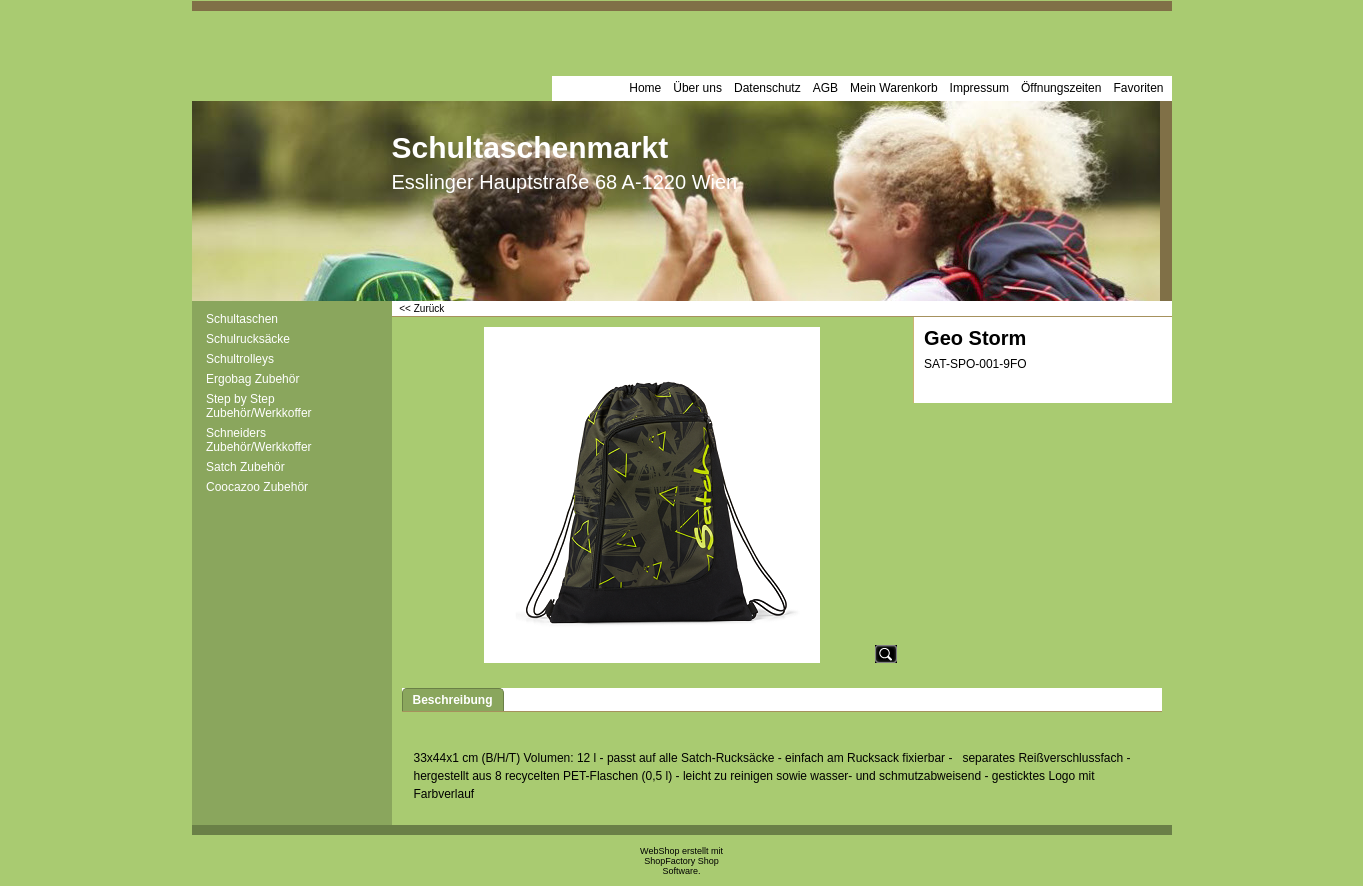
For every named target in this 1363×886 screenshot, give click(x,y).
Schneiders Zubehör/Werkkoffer (259, 440)
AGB (825, 88)
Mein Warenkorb (894, 88)
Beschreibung (453, 700)
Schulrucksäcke (248, 339)
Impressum (979, 88)
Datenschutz (767, 88)
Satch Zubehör (245, 467)
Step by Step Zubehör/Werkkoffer (259, 406)
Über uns (697, 88)
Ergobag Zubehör (252, 379)
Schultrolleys (240, 359)
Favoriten (1138, 88)
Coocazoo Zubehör (257, 487)
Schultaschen (242, 319)
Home (645, 88)
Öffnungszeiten (1061, 88)
